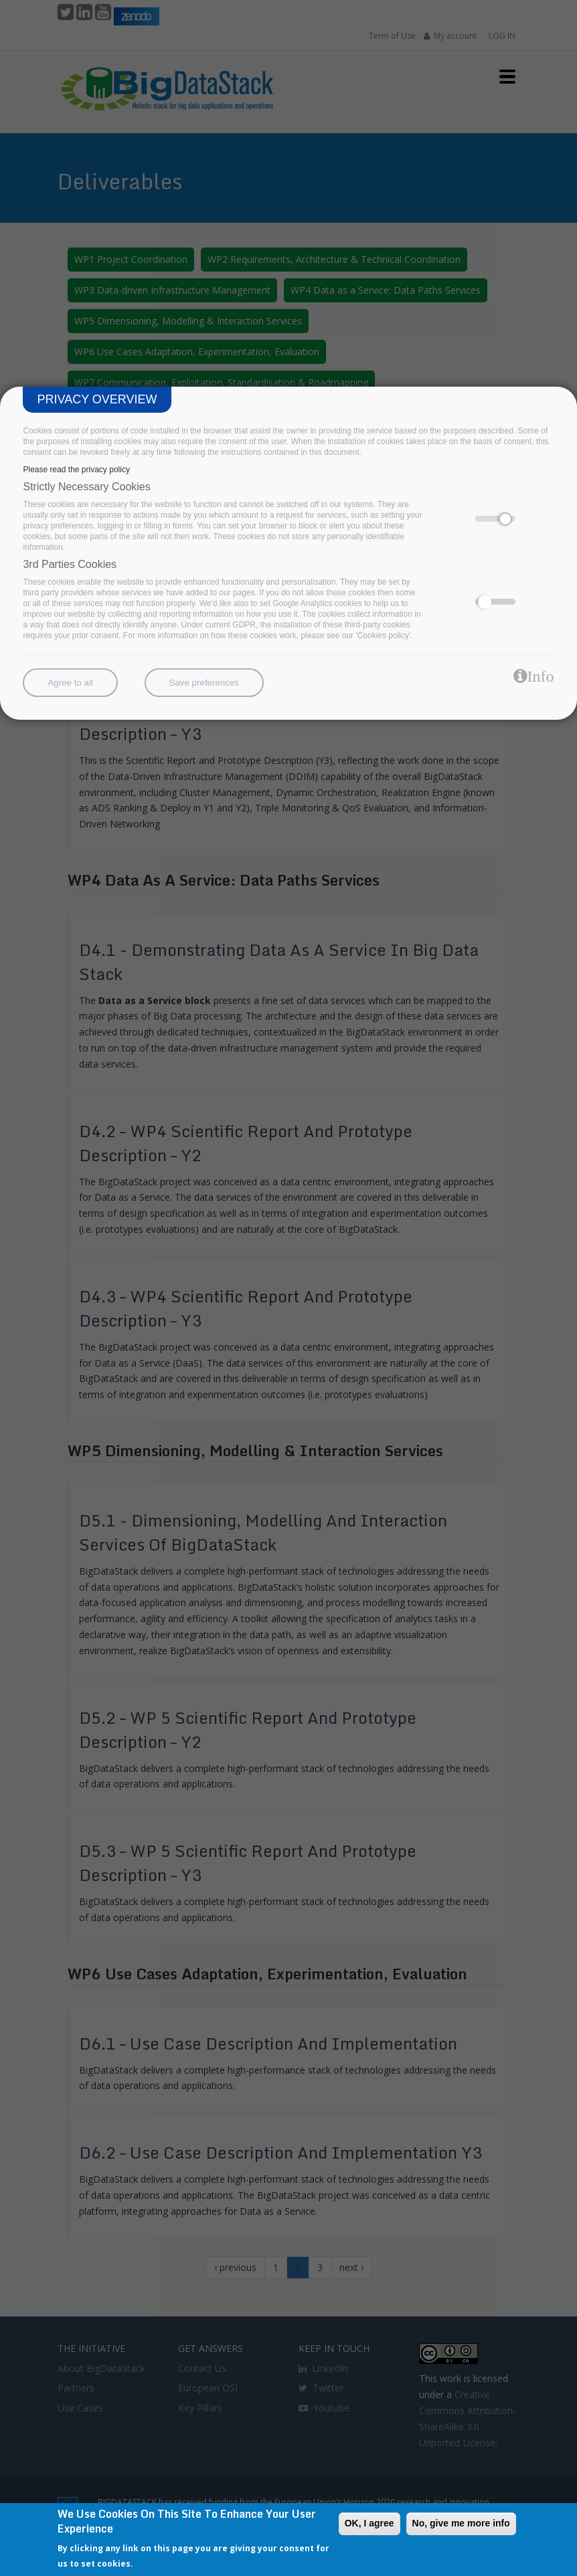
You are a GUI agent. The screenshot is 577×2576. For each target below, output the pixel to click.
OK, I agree (369, 2523)
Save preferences (204, 683)
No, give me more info (461, 2523)
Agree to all (70, 683)
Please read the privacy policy (76, 469)
